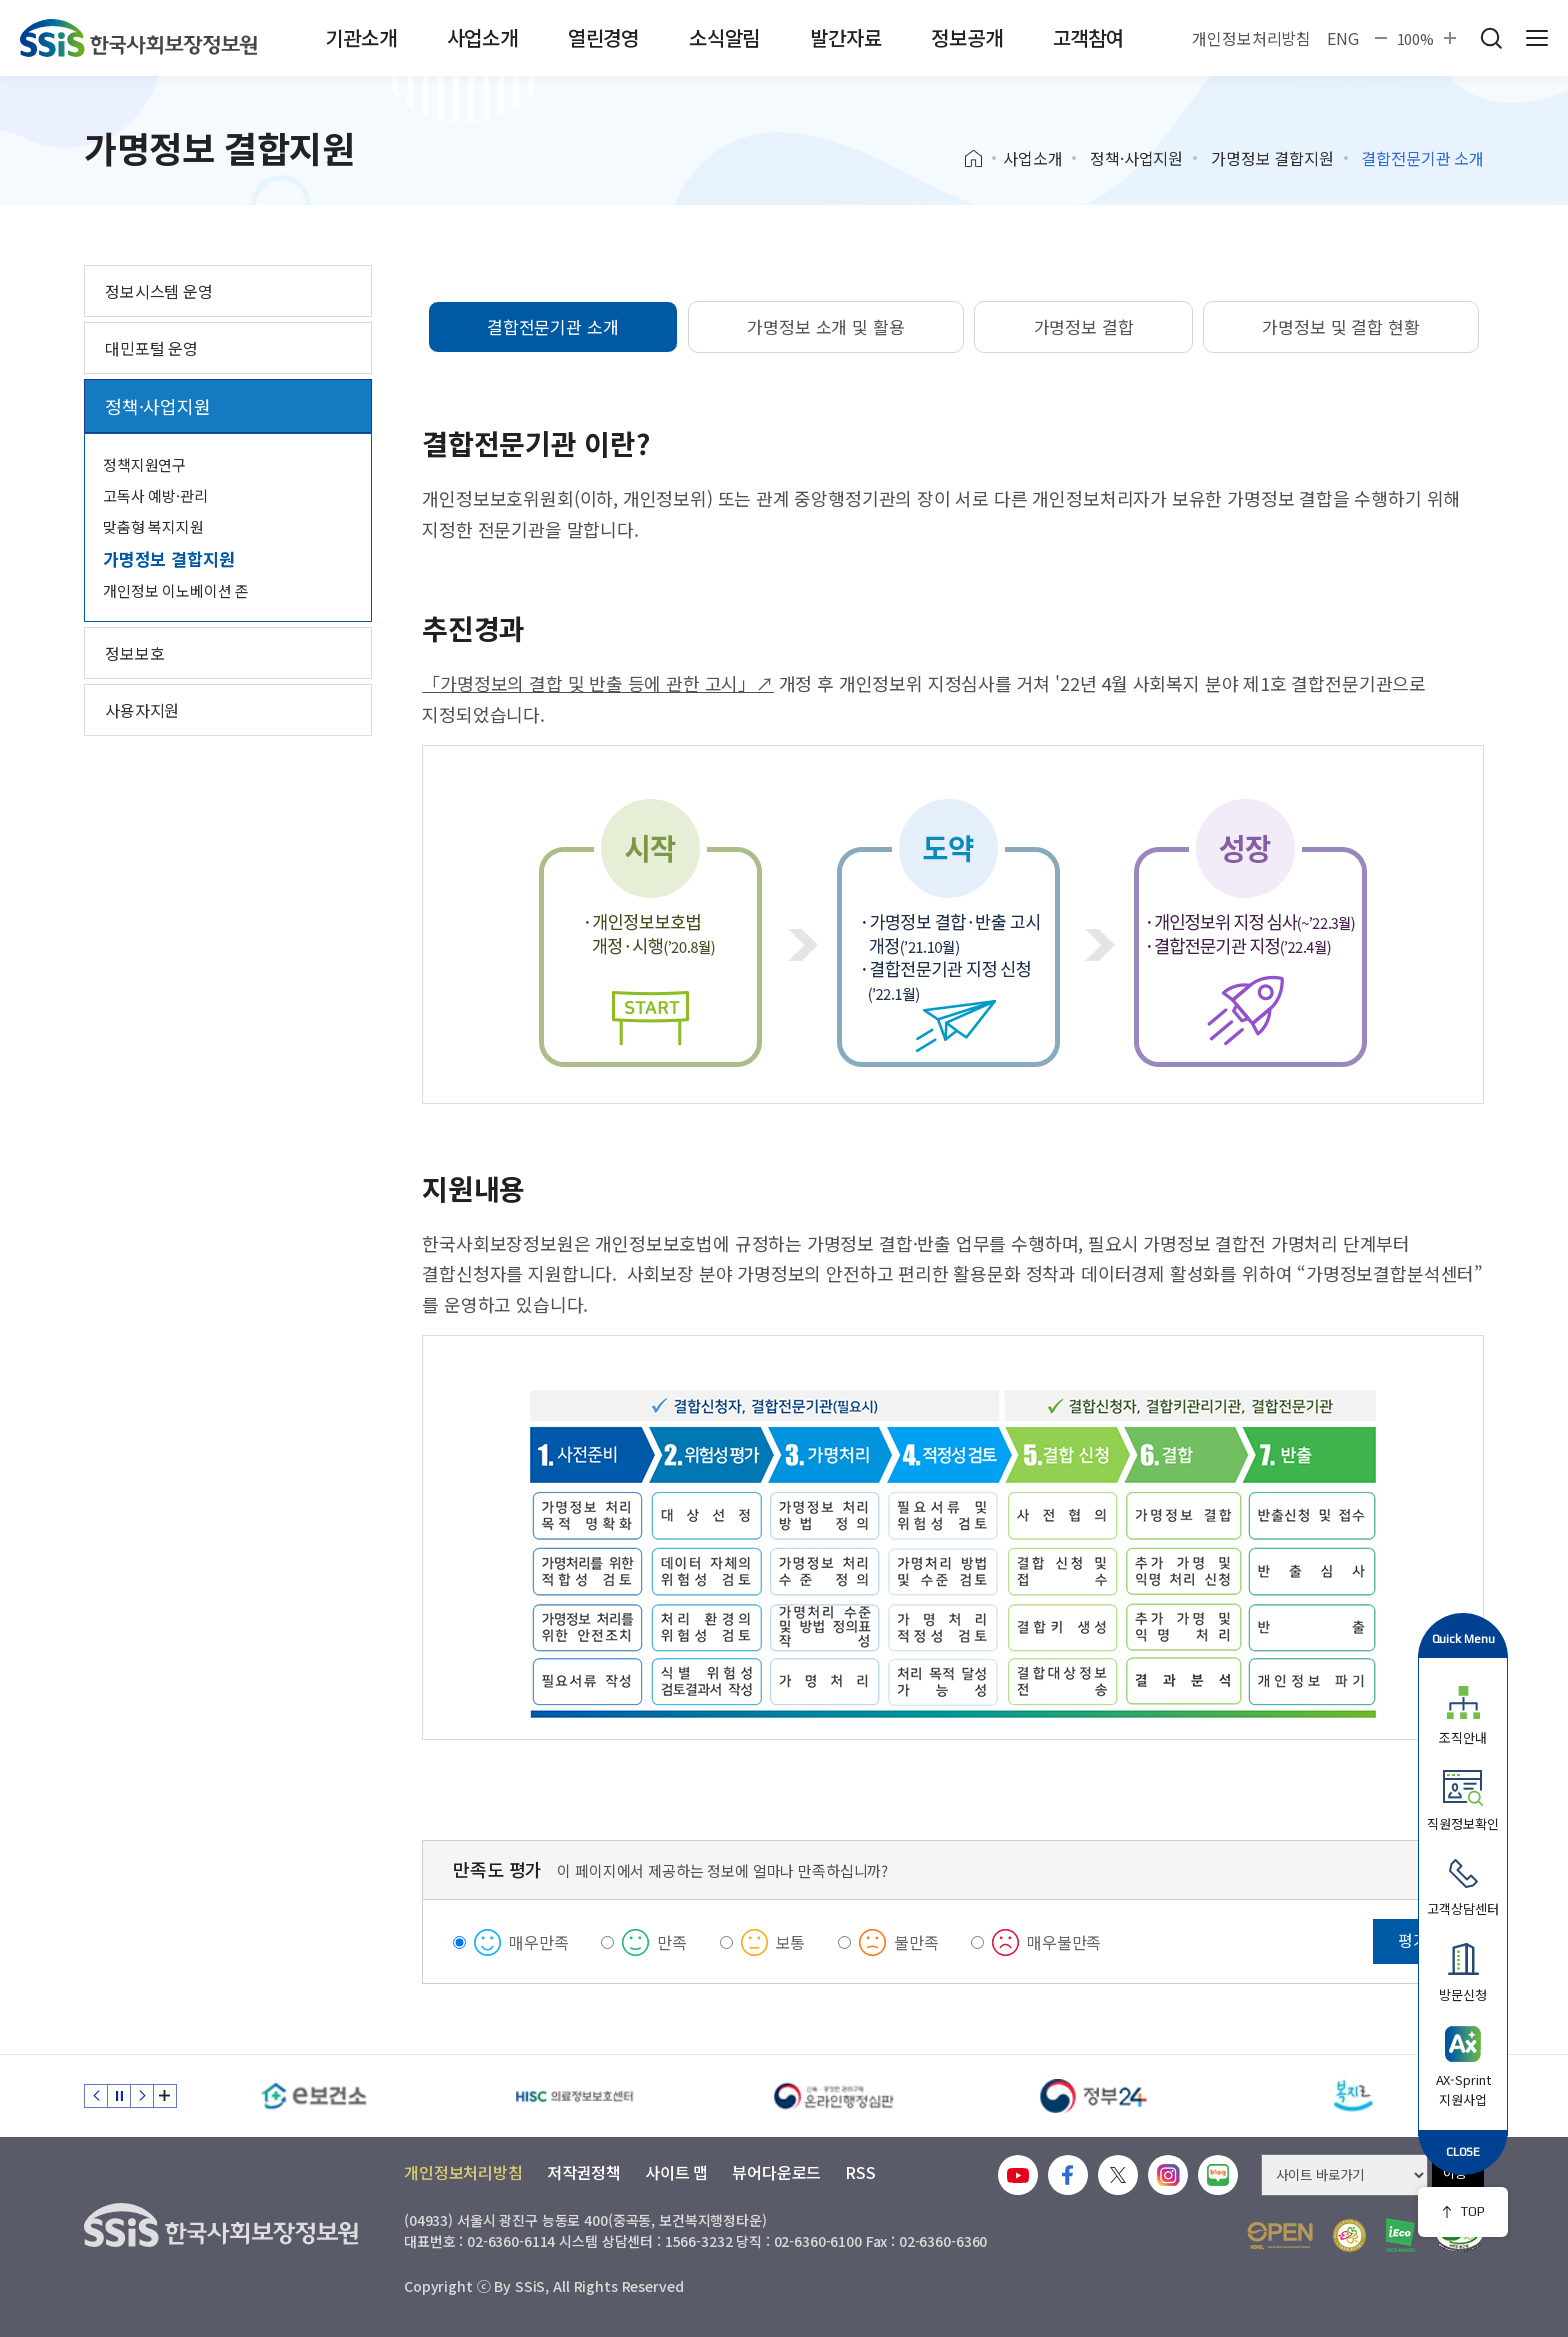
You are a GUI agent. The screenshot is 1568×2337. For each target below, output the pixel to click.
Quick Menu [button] (1463, 1638)
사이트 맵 (676, 2172)
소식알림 (724, 37)
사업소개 (482, 37)
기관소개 (360, 37)
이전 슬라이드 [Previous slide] (96, 2096)
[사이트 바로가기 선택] (1344, 2175)
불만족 (916, 1942)
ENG (1343, 38)
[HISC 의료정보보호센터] (574, 2096)
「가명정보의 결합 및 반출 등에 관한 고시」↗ (598, 683)
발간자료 (845, 37)
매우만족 (538, 1942)
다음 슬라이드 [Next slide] (142, 2096)
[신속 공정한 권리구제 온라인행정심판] (834, 2096)
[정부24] (1094, 2096)
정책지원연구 (144, 464)
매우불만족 (1064, 1942)
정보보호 (134, 653)
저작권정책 (584, 2172)
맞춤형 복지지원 (153, 526)
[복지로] (1354, 2096)
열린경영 (603, 37)
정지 (119, 2096)
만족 (672, 1942)
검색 (1491, 38)
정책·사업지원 (1136, 158)
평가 (1413, 1940)
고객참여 (1088, 37)
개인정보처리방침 (1251, 38)
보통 (791, 1942)
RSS (860, 2172)
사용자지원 (142, 710)
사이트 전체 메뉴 (1537, 38)
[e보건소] (314, 2096)
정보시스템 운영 (159, 291)
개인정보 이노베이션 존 (176, 590)
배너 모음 (165, 2096)
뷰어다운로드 (776, 2172)
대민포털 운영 (151, 348)
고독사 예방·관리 (155, 495)
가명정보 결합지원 (1272, 158)
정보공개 (966, 37)
